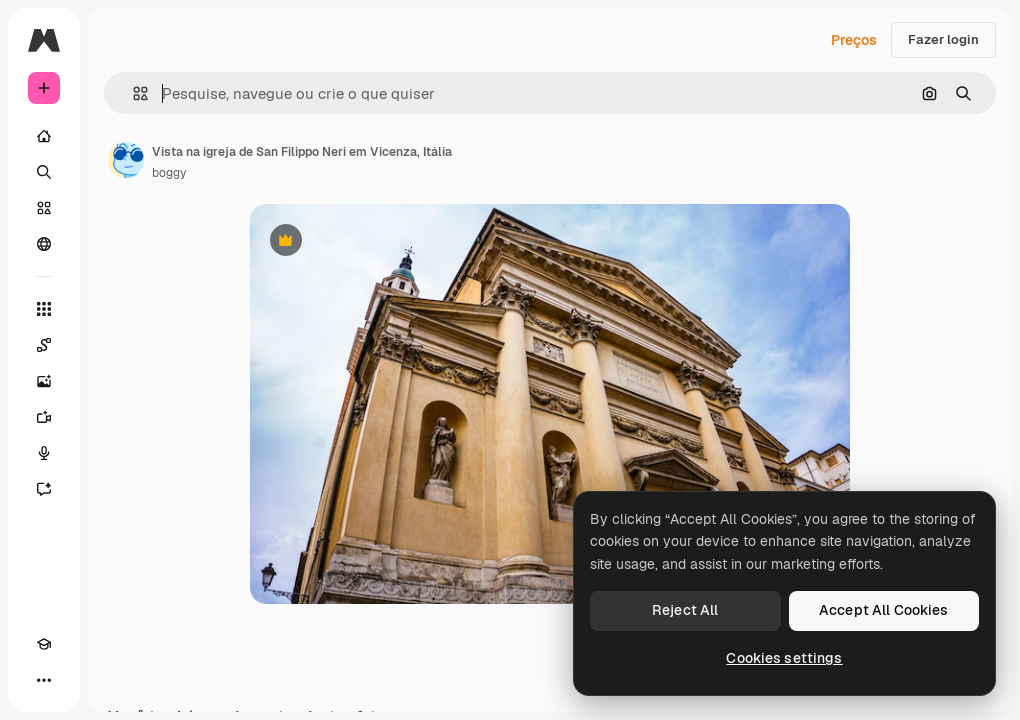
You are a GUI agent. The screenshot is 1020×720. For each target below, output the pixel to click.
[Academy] (44, 644)
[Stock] (44, 208)
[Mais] (44, 680)
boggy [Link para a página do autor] (169, 173)
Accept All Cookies (884, 610)
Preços (854, 40)
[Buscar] (44, 172)
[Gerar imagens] (44, 381)
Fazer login (943, 39)
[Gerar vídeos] (44, 417)
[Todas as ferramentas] (44, 309)
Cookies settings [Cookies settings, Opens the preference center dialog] (784, 658)
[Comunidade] (44, 244)
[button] (132, 93)
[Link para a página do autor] (126, 160)
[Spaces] (44, 345)
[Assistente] (44, 489)
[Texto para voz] (44, 453)
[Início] (44, 136)
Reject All (685, 610)
